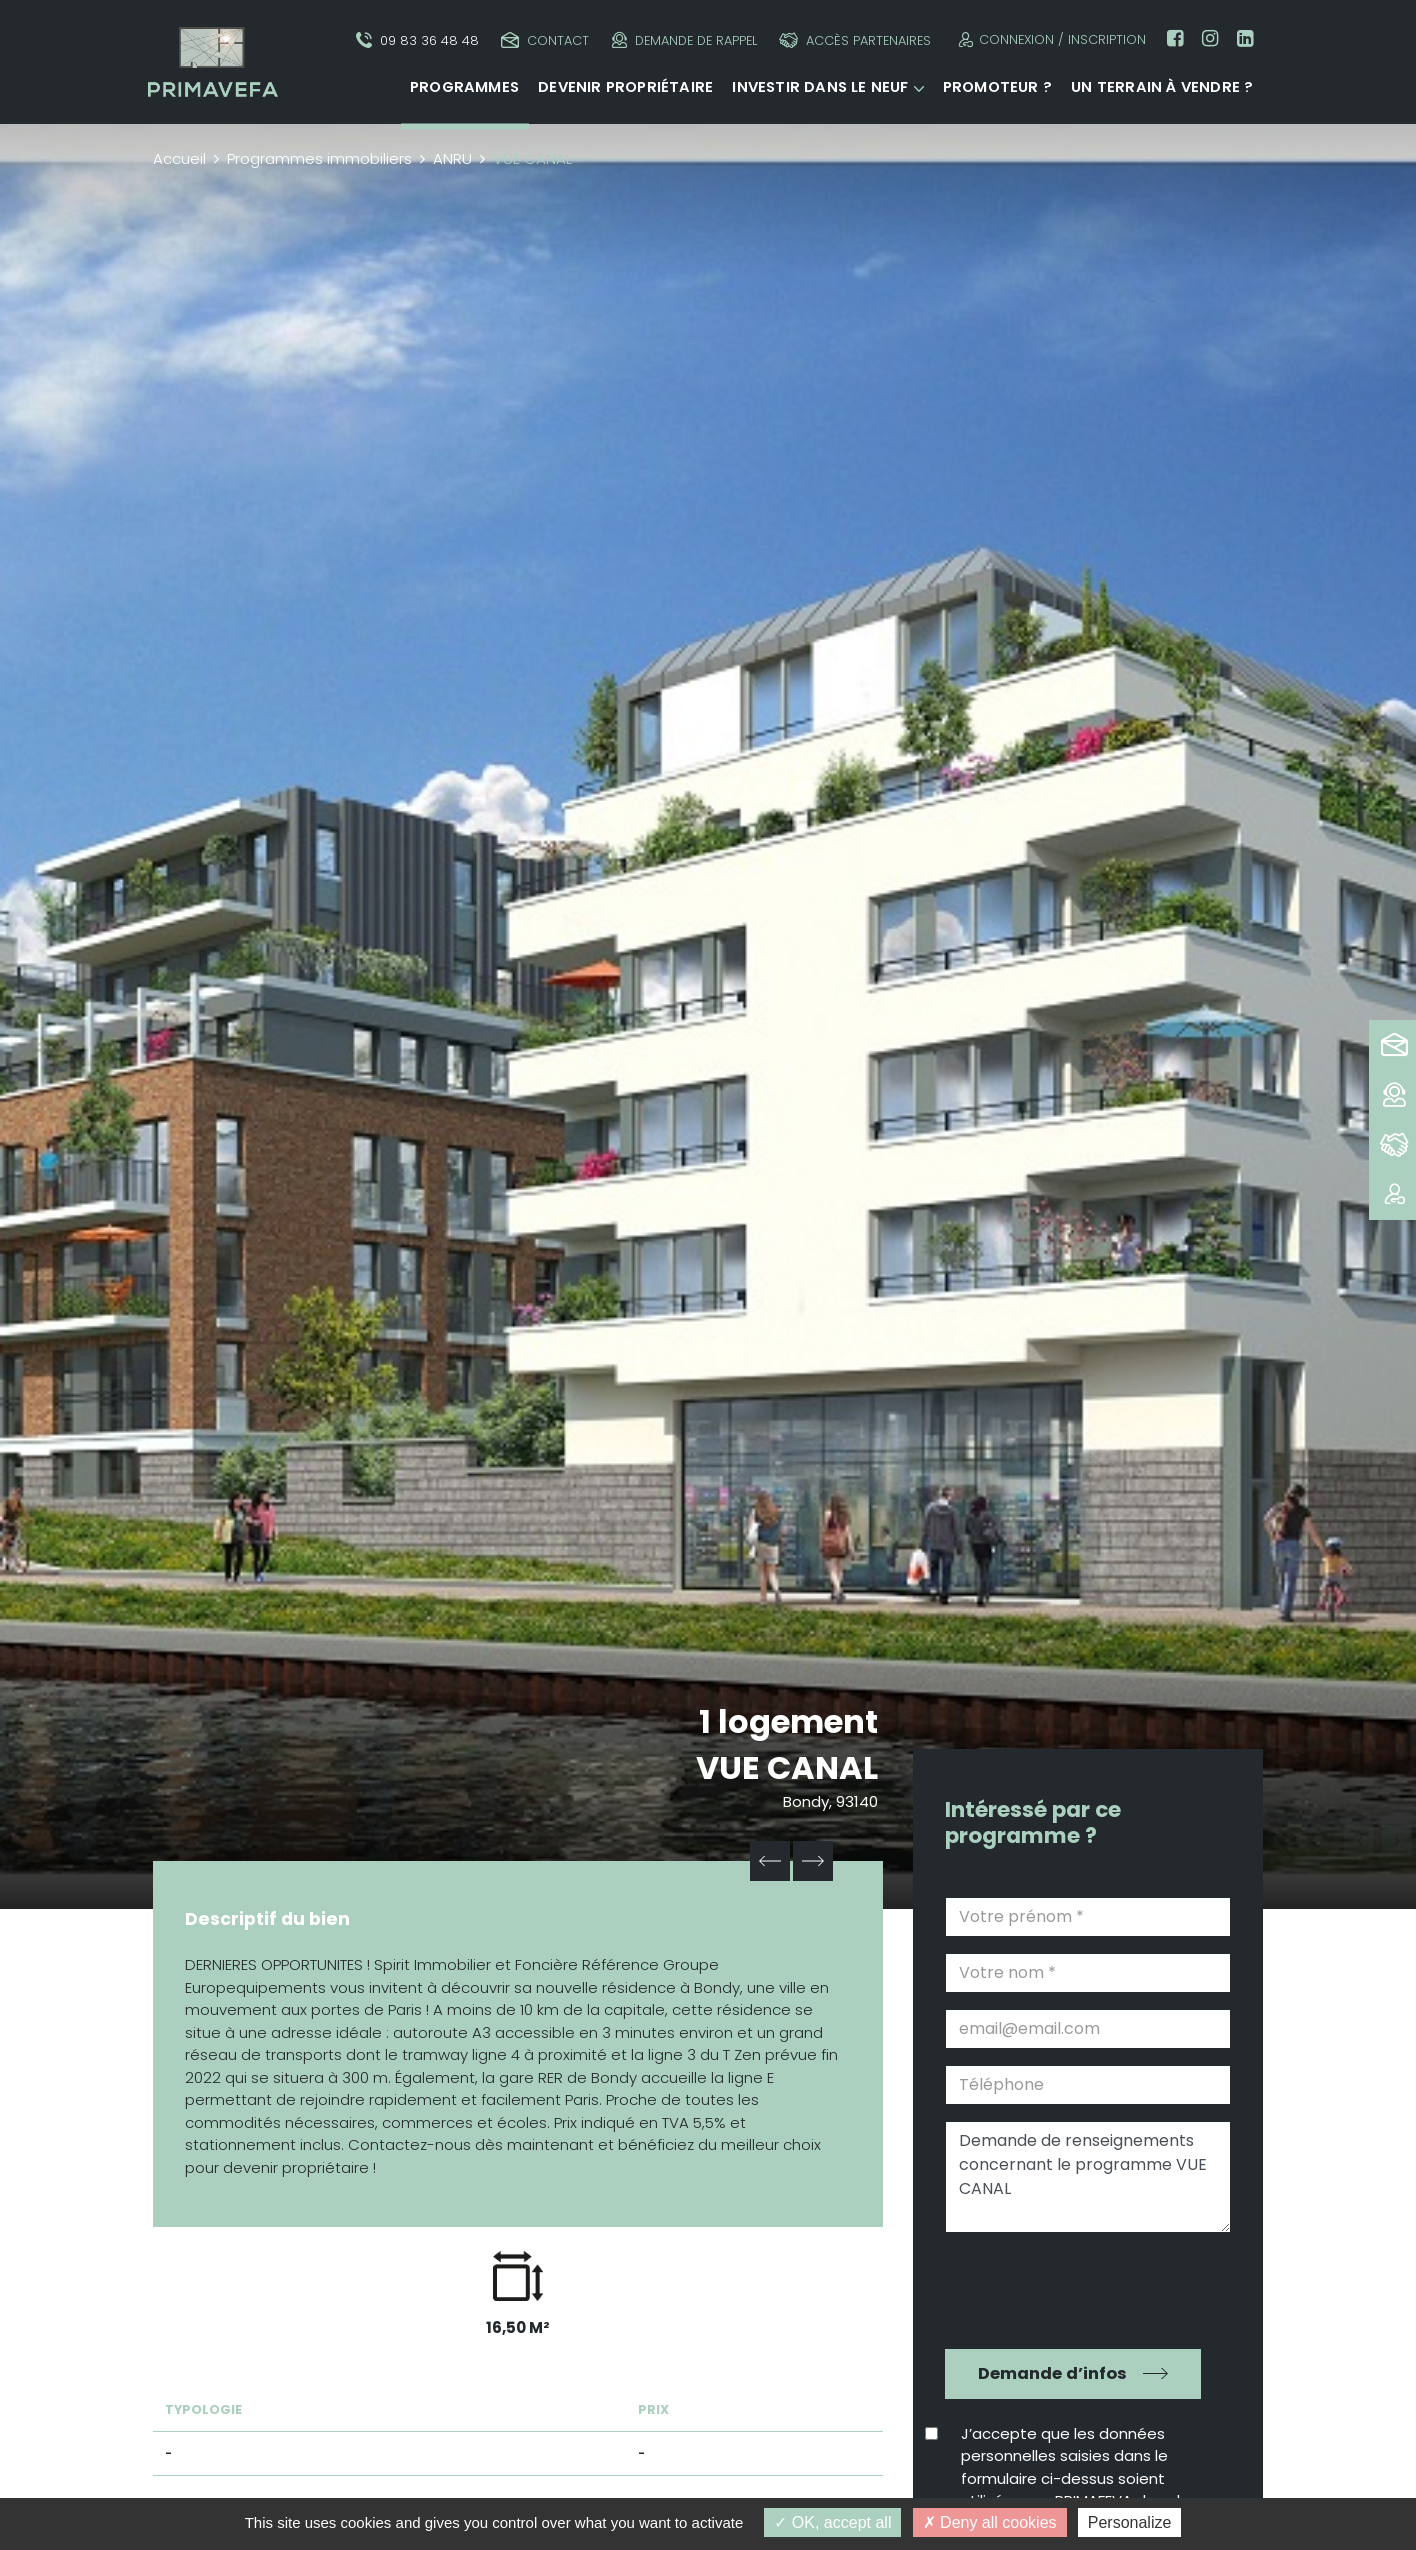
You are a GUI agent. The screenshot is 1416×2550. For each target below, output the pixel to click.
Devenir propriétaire (625, 87)
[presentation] (1074, 2288)
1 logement (788, 1721)
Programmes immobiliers (319, 158)
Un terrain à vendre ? (1162, 87)
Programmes (464, 87)
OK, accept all (832, 2522)
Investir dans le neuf (820, 87)
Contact (545, 40)
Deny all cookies (990, 2522)
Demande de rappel (684, 40)
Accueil (179, 158)
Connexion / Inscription (1049, 39)
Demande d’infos (1052, 2373)
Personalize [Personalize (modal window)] (1130, 2522)
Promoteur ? (997, 87)
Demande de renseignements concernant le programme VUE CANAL (1088, 2177)
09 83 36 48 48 (417, 40)
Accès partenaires (855, 40)
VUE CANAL (787, 1767)
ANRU (452, 158)
